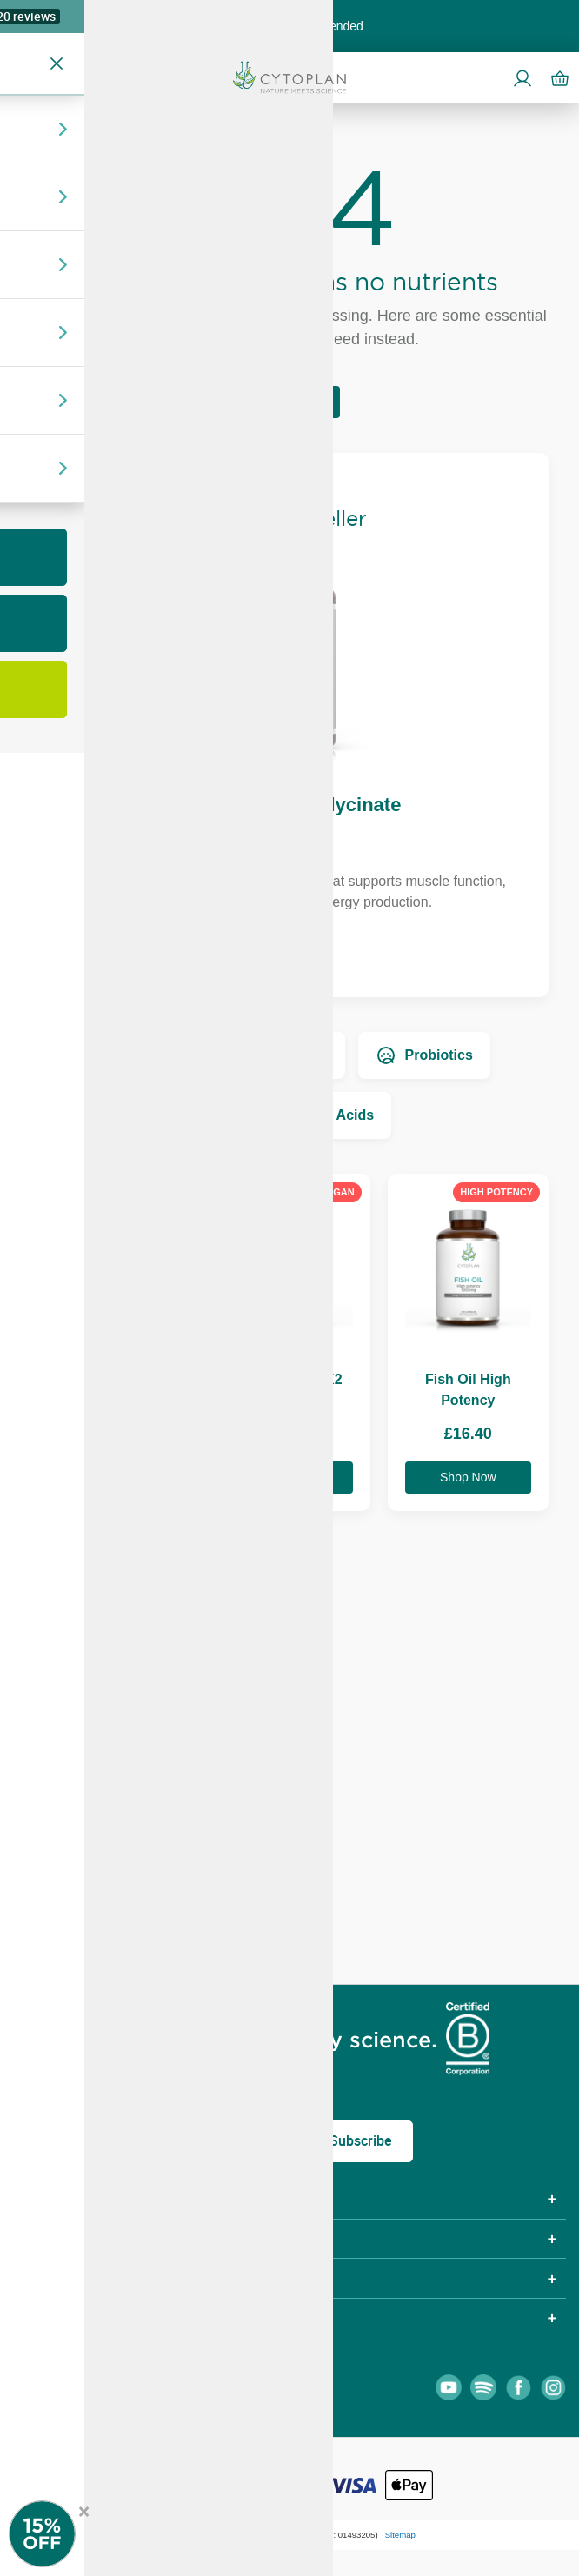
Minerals (285, 1055)
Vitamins (149, 1055)
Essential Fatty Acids (289, 1115)
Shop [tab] (34, 2198)
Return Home (289, 402)
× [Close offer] (84, 2509)
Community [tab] (61, 2277)
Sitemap (400, 2534)
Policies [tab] (44, 2238)
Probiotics (424, 1055)
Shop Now (290, 955)
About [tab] (39, 2317)
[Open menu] (20, 77)
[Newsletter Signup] (61, 2533)
